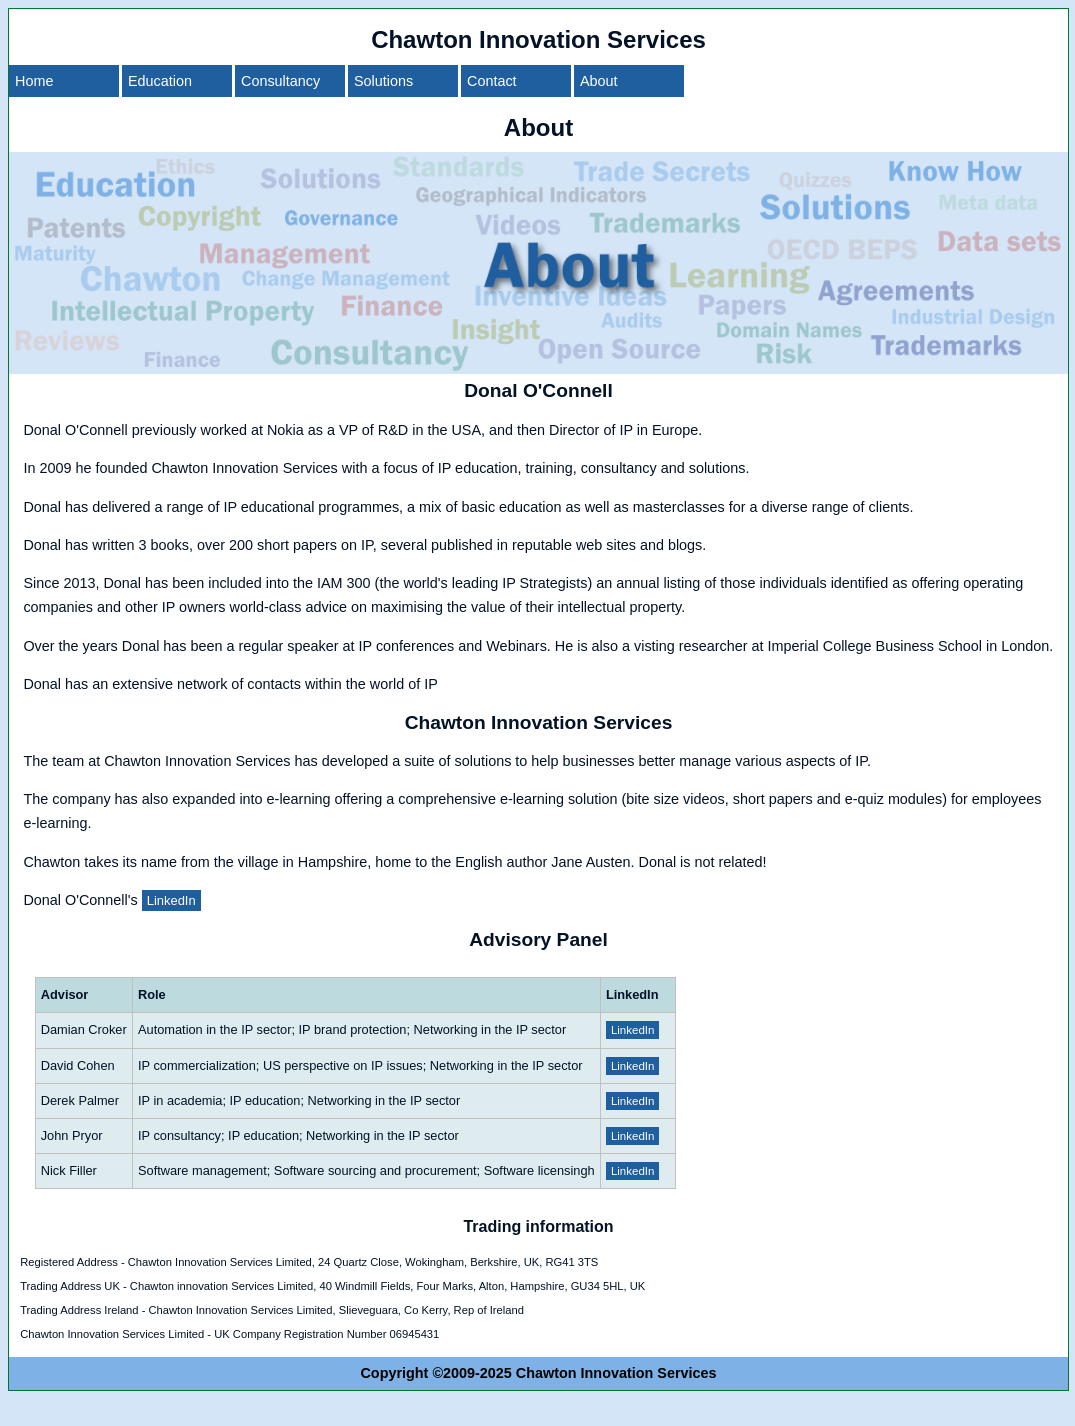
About (599, 81)
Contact (492, 81)
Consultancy (280, 81)
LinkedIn (171, 900)
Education (160, 81)
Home (34, 81)
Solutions (383, 81)
